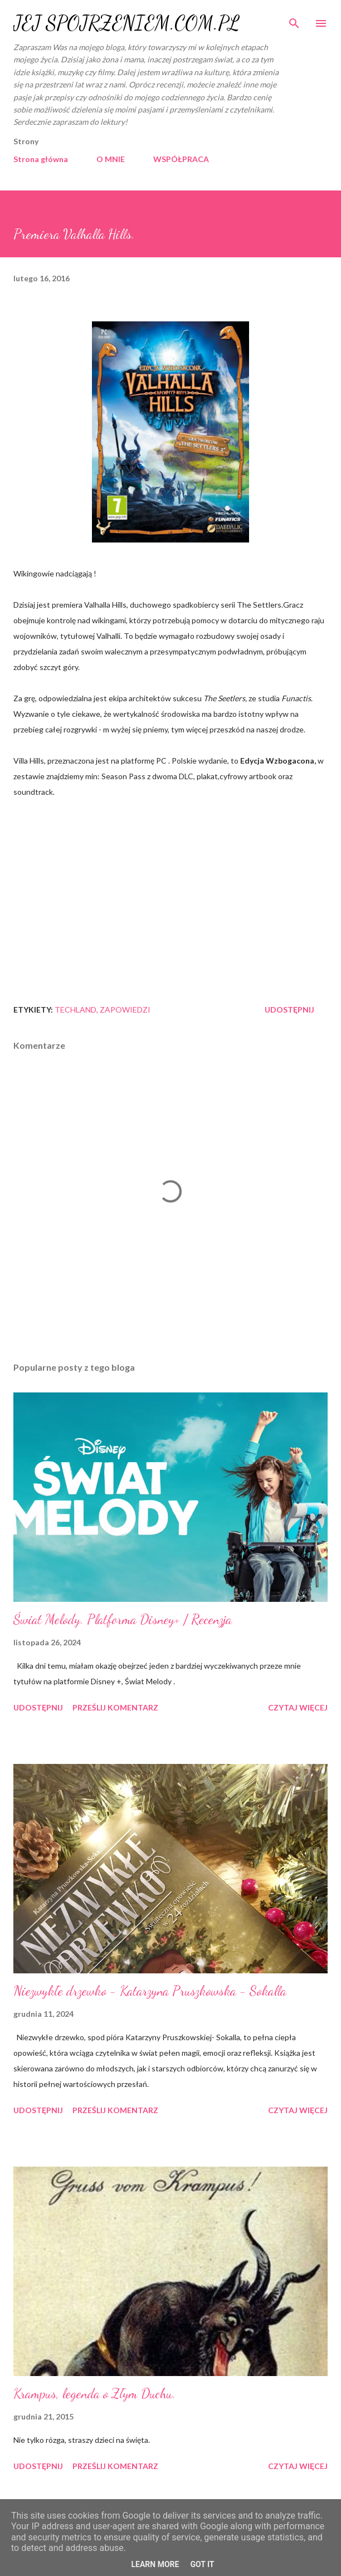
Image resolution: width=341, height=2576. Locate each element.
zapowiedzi (125, 1009)
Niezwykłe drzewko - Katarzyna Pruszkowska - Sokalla (149, 1991)
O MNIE (110, 159)
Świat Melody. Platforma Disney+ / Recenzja (122, 1619)
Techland (75, 1009)
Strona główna (40, 159)
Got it (202, 2564)
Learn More (155, 2564)
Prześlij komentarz (115, 1707)
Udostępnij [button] (289, 1009)
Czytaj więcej (298, 1707)
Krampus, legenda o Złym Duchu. (94, 2394)
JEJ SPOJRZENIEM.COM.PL (126, 23)
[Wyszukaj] (294, 20)
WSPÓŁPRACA (181, 159)
